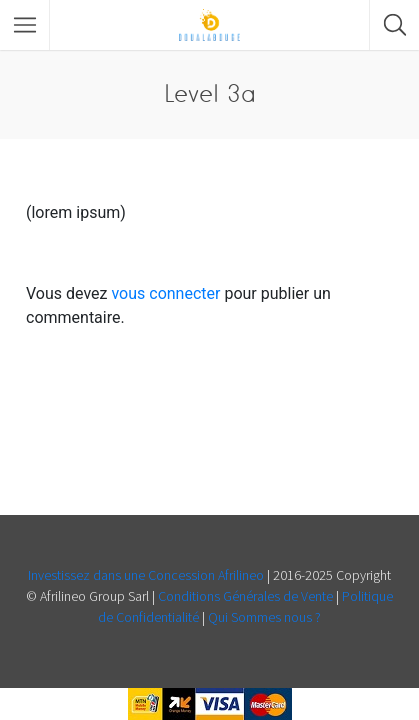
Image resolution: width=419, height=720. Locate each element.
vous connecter (165, 293)
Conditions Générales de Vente (247, 596)
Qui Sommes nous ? (264, 617)
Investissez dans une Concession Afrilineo (147, 575)
